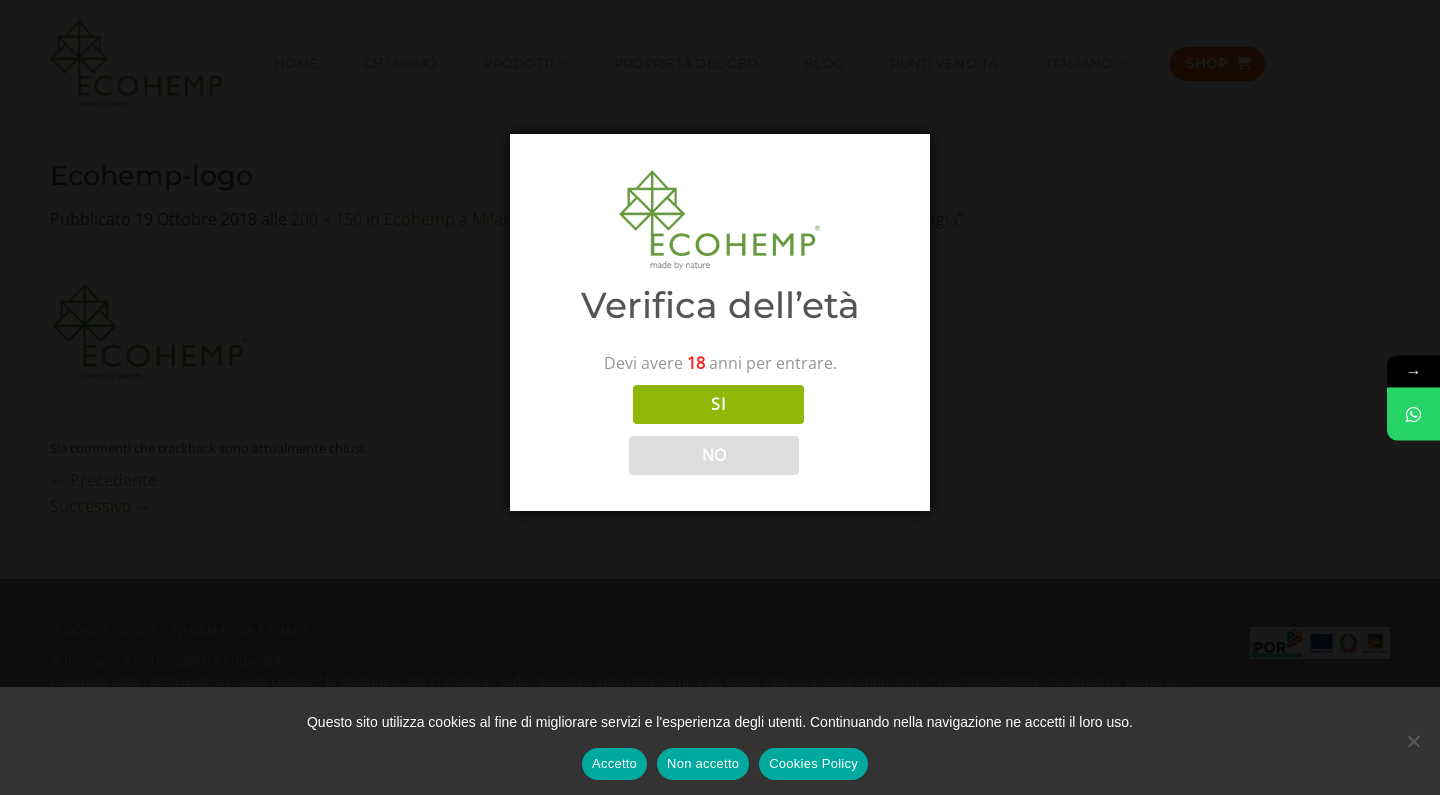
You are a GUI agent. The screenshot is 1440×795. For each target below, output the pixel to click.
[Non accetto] (1413, 748)
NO (714, 455)
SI (718, 404)
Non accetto (703, 763)
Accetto (614, 763)
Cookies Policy (813, 763)
